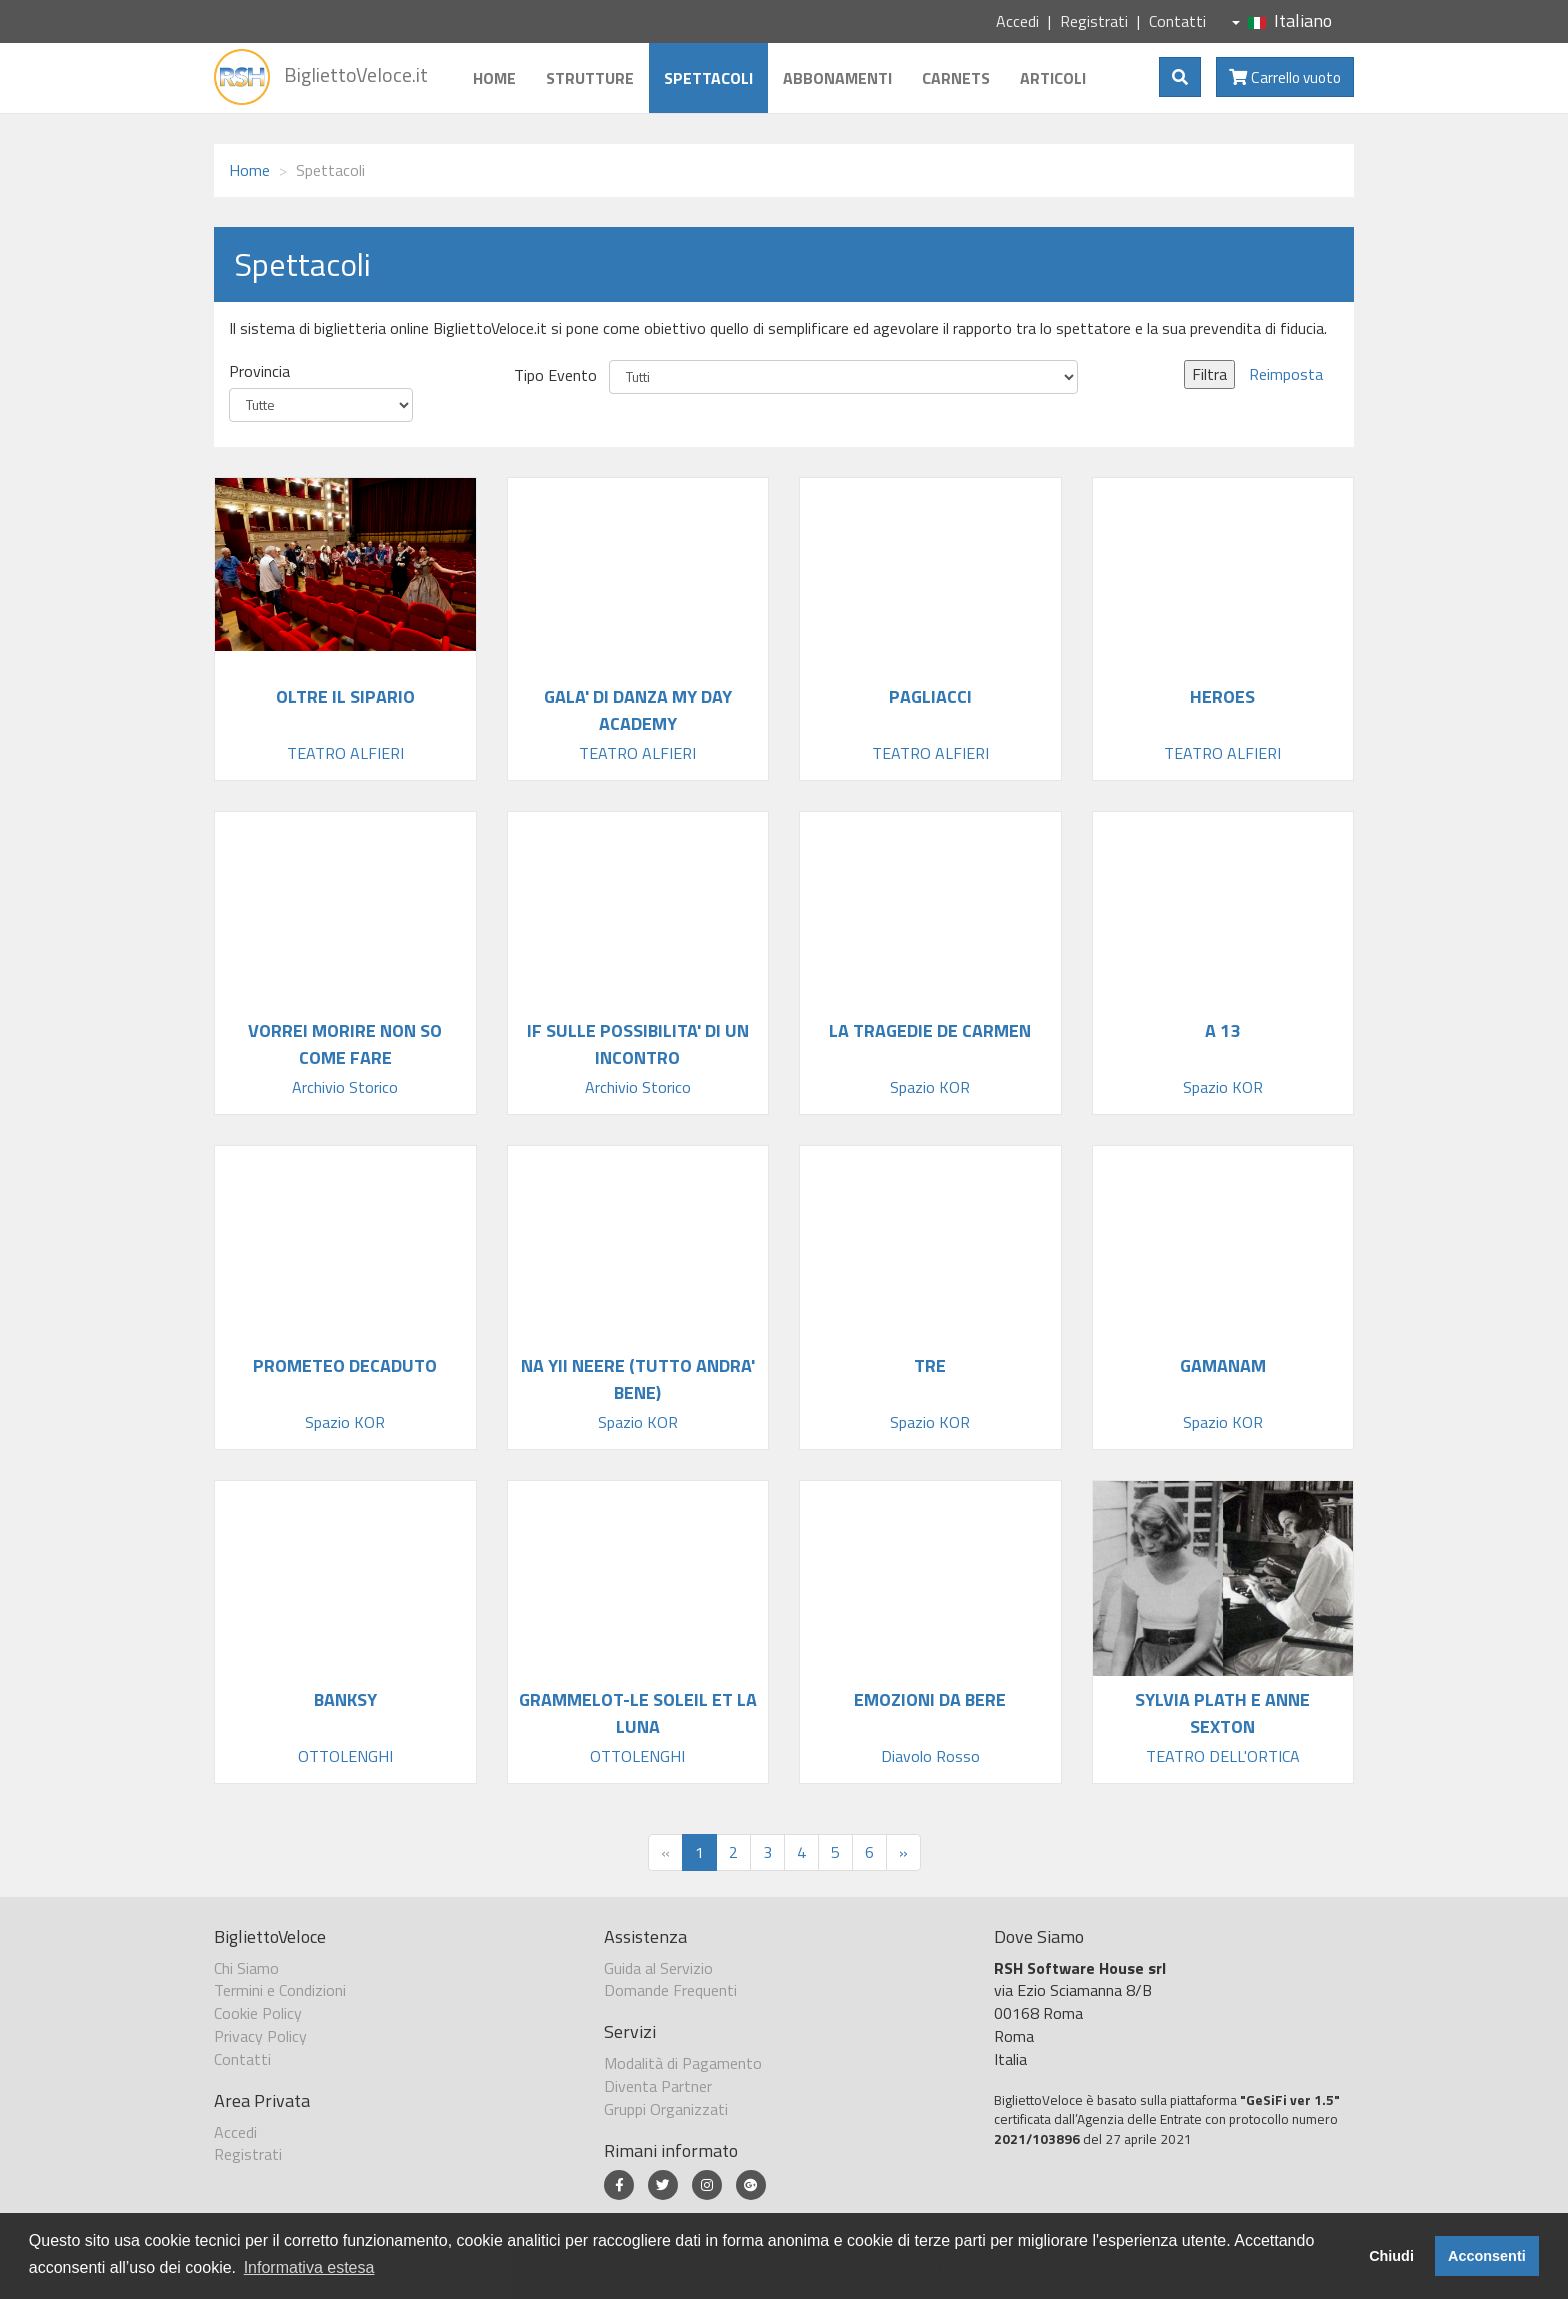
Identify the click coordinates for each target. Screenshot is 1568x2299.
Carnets (956, 78)
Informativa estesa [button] (309, 2267)
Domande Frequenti (670, 1990)
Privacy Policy (260, 2036)
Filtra (1209, 374)
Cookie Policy (258, 2013)
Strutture (590, 78)
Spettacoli (708, 78)
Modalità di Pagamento (683, 2063)
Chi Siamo (246, 1968)
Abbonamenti (837, 78)
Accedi (1017, 21)
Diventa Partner (658, 2086)
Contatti (1177, 21)
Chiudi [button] (1391, 2256)
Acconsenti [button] (1487, 2256)
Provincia (259, 371)
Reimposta (1286, 374)
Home (494, 78)
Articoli (1053, 78)
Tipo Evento (555, 375)
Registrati (1094, 21)
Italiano (1282, 20)
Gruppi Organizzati (666, 2109)
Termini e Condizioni (280, 1990)
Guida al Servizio (658, 1968)
